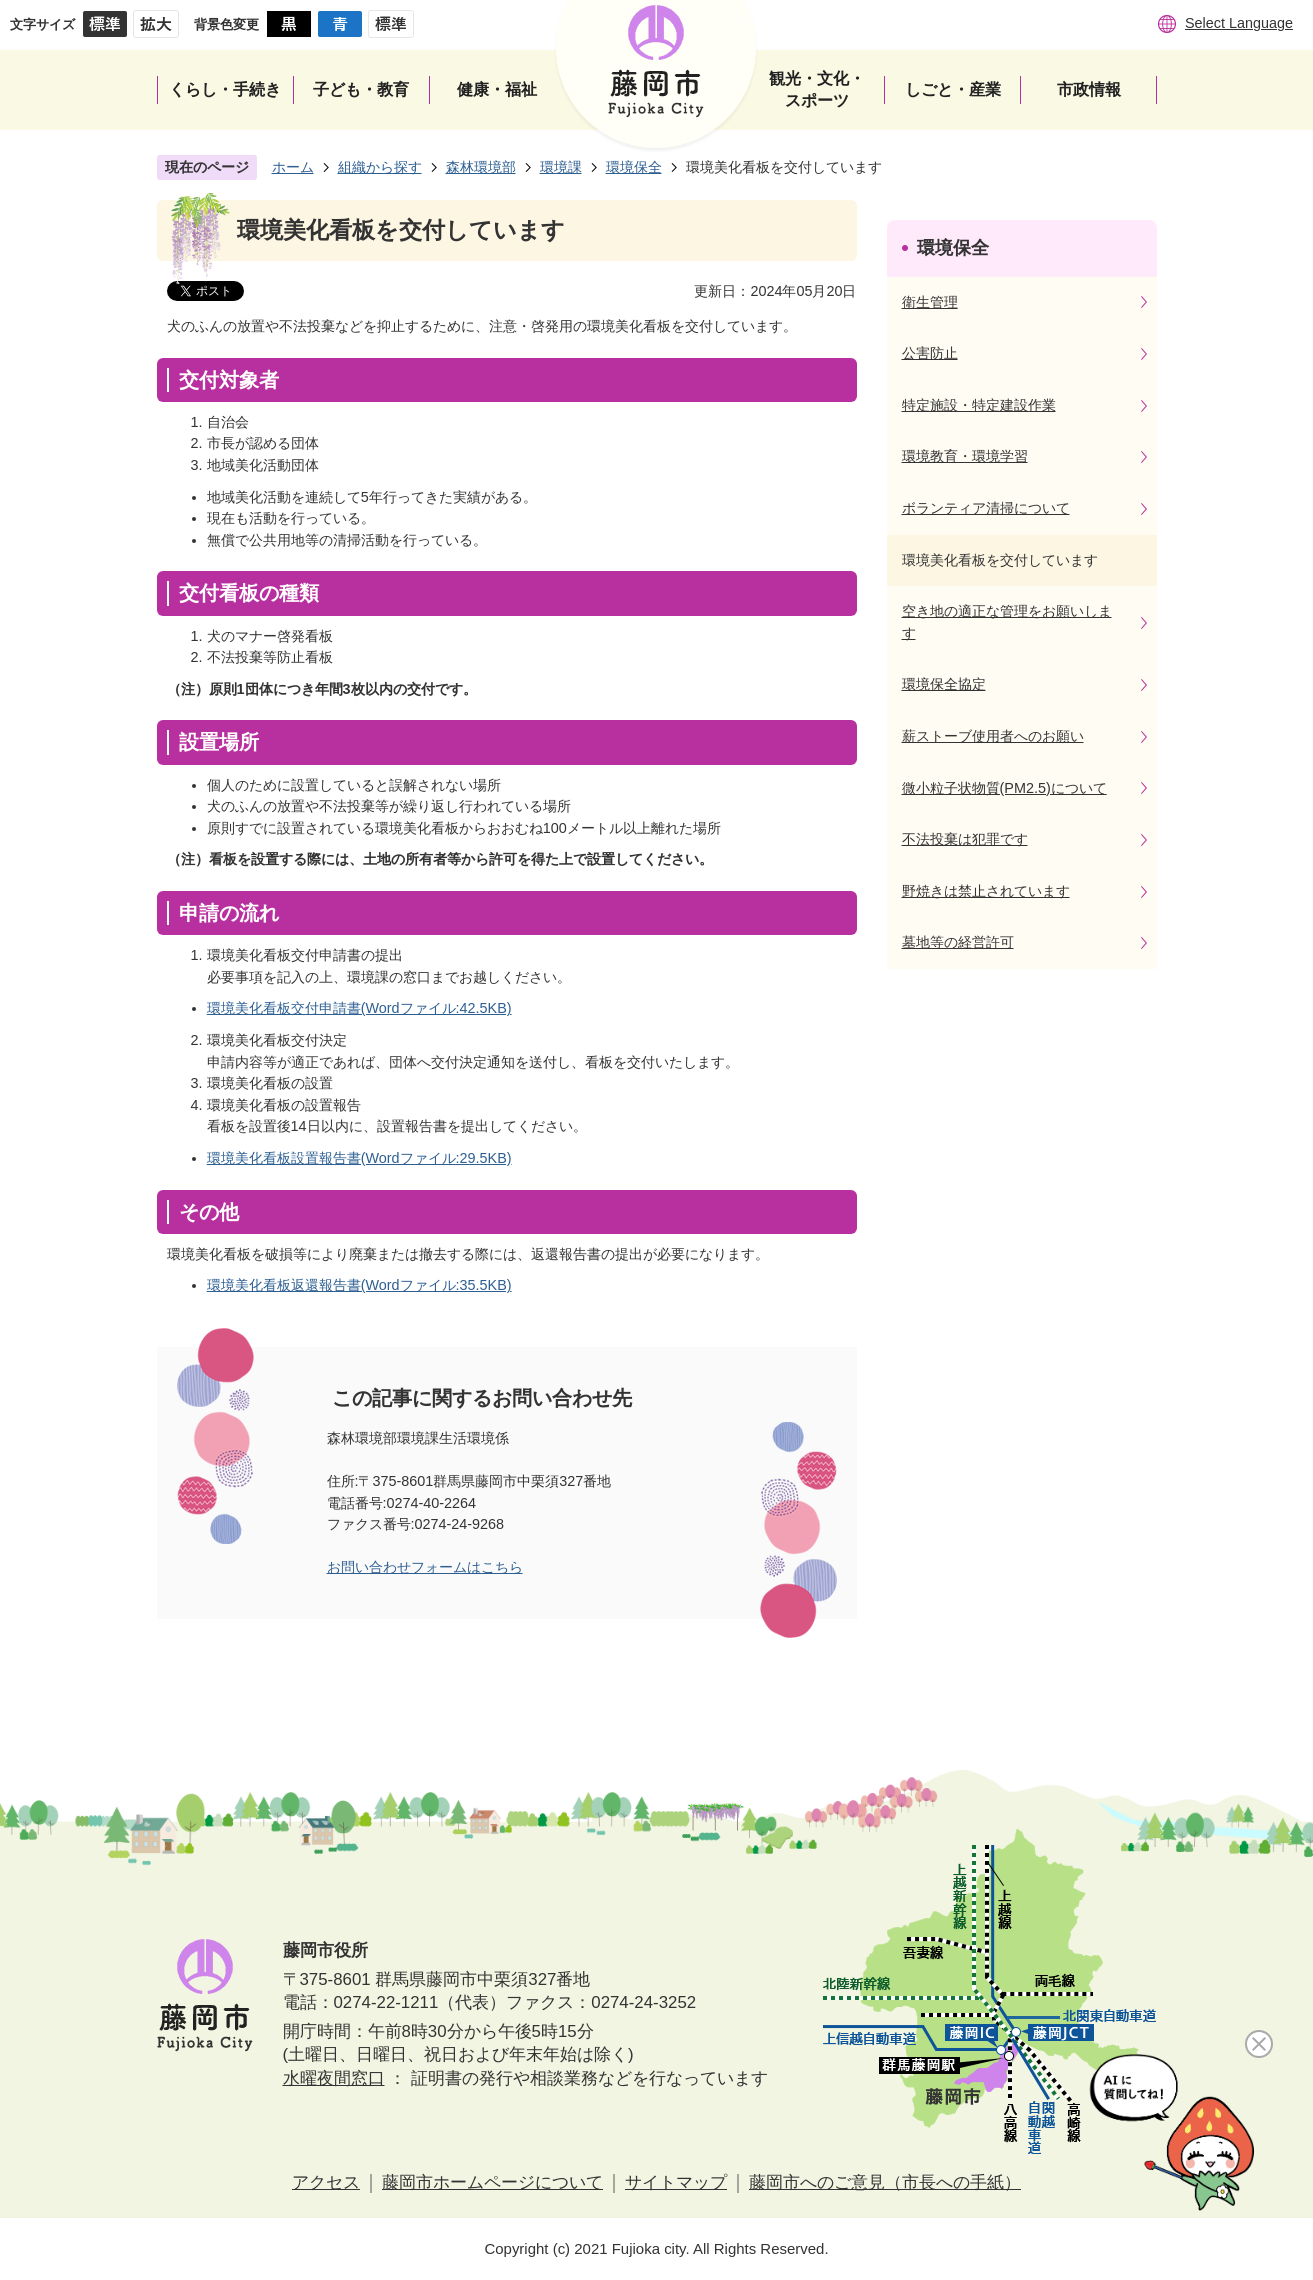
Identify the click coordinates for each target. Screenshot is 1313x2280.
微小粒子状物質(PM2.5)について (1004, 788)
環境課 (561, 167)
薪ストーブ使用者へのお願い (993, 736)
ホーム (293, 167)
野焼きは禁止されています (986, 891)
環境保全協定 (944, 684)
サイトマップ (676, 2182)
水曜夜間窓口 (334, 2078)
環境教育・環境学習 (965, 456)
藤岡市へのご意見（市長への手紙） (885, 2182)
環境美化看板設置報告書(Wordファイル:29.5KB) (359, 1158)
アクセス (326, 2182)
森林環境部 (481, 167)
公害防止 (930, 353)
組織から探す (380, 167)
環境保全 (634, 167)
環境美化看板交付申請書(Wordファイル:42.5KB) (359, 1008)
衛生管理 (930, 302)
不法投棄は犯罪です (965, 839)
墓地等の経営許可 (958, 942)
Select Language (1239, 23)
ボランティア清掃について (986, 508)
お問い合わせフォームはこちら (425, 1567)
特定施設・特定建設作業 (979, 405)
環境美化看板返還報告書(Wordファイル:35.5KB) (359, 1285)
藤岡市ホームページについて (492, 2182)
